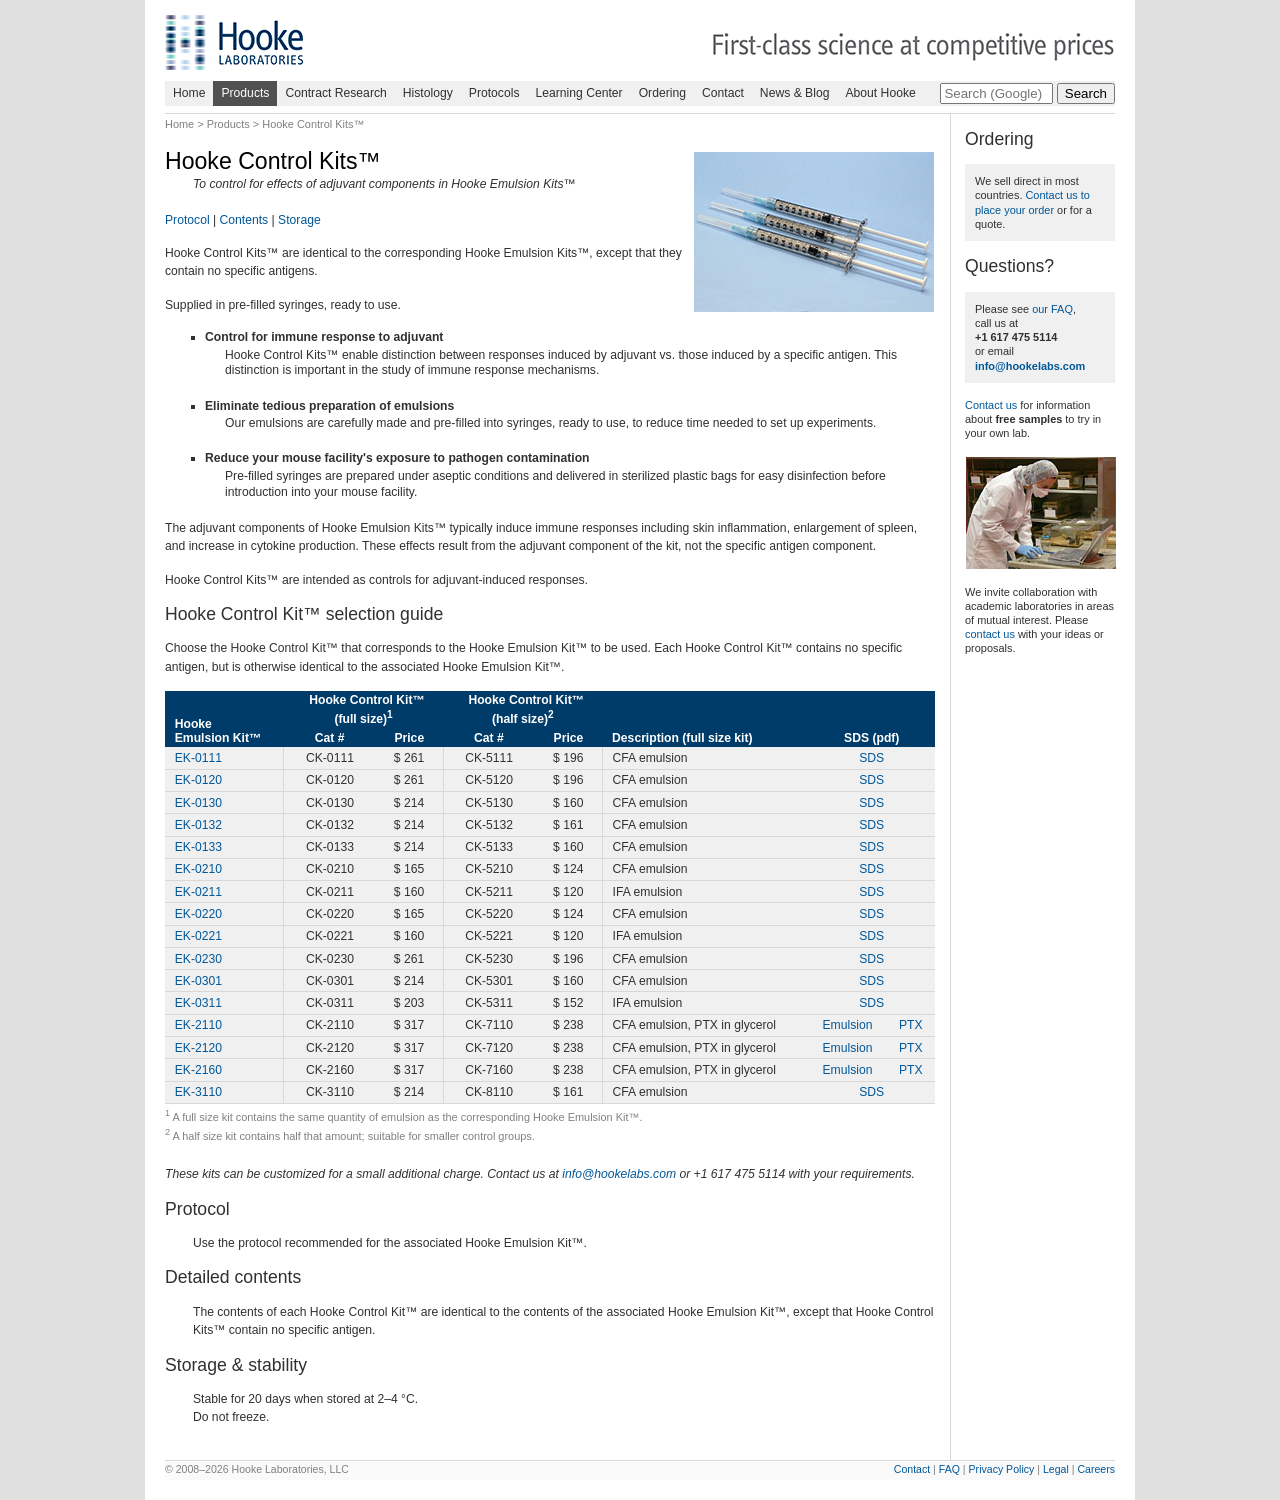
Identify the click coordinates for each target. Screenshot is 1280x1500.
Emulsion (847, 1025)
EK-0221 (198, 936)
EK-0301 (198, 981)
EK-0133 (198, 847)
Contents (244, 220)
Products (245, 93)
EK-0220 (198, 914)
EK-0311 (198, 1003)
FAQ (949, 1469)
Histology (428, 93)
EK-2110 (198, 1025)
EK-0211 (198, 892)
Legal (1056, 1469)
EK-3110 (198, 1092)
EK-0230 (198, 959)
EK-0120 (198, 780)
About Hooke (880, 93)
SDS (871, 758)
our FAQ (1052, 309)
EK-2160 (198, 1070)
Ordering (662, 93)
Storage (299, 220)
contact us (990, 634)
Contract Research (335, 93)
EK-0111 (198, 758)
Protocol (187, 220)
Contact (723, 93)
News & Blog (795, 93)
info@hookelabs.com (619, 1174)
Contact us (991, 405)
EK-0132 (198, 825)
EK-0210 (198, 869)
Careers (1096, 1469)
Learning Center (578, 93)
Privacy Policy (1002, 1469)
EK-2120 (198, 1048)
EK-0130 (198, 803)
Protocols (494, 93)
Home (189, 93)
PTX (911, 1025)
